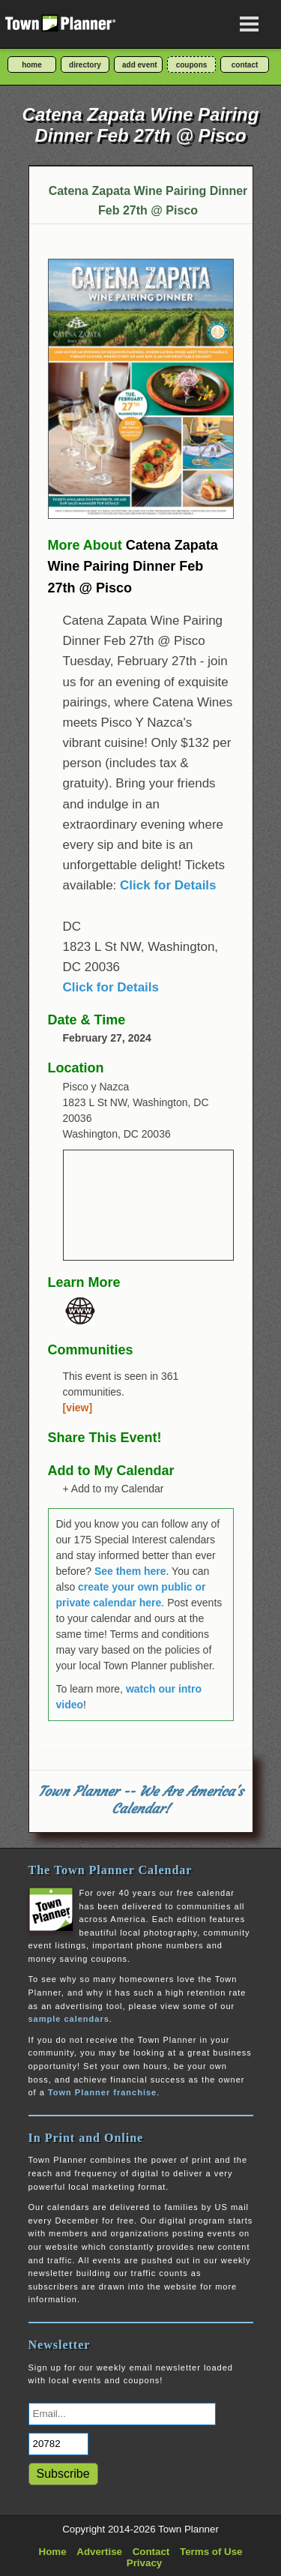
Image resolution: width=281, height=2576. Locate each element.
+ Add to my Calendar (113, 1489)
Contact (151, 2551)
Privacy (144, 2563)
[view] (78, 1408)
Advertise (99, 2551)
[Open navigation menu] (250, 24)
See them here (130, 1571)
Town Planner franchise (102, 2092)
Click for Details (168, 885)
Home (53, 2551)
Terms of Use (211, 2551)
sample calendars (68, 2018)
